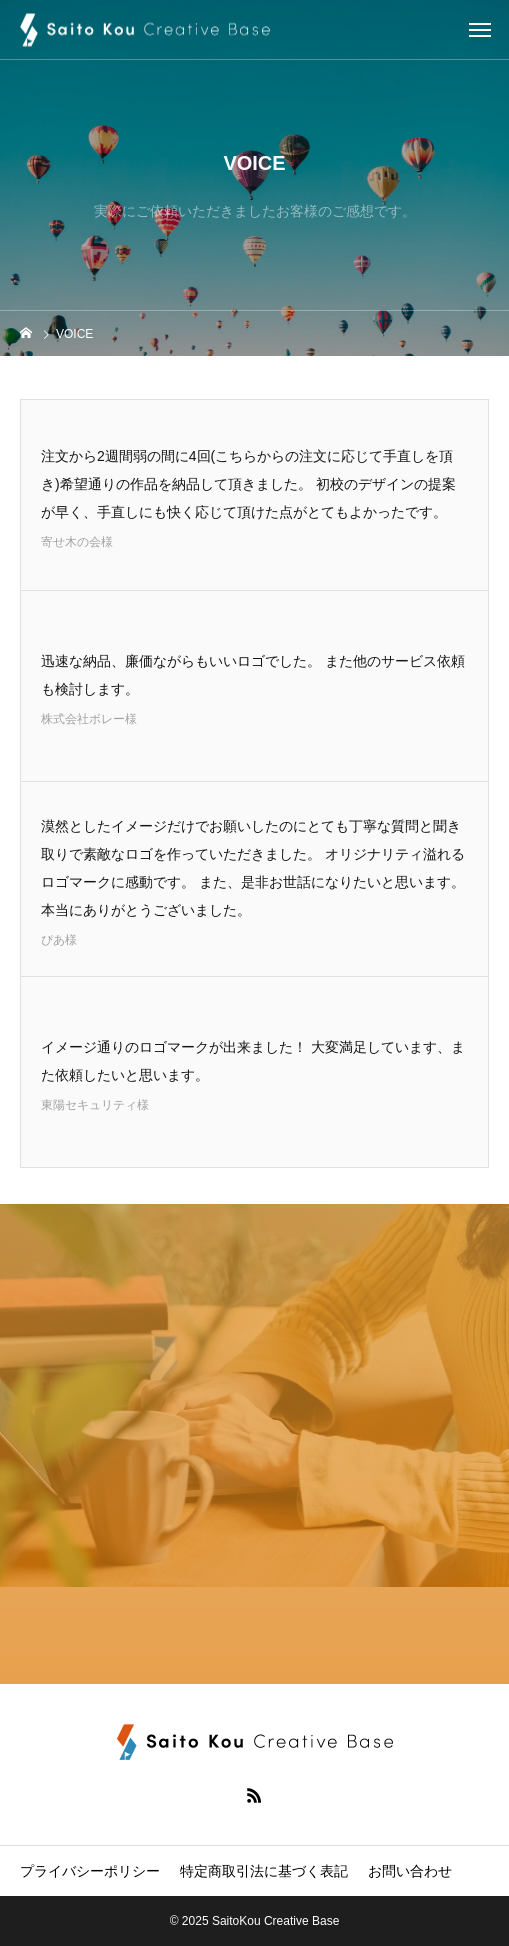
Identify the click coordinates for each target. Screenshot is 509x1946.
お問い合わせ (410, 1871)
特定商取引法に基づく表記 (264, 1871)
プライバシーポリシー (90, 1871)
